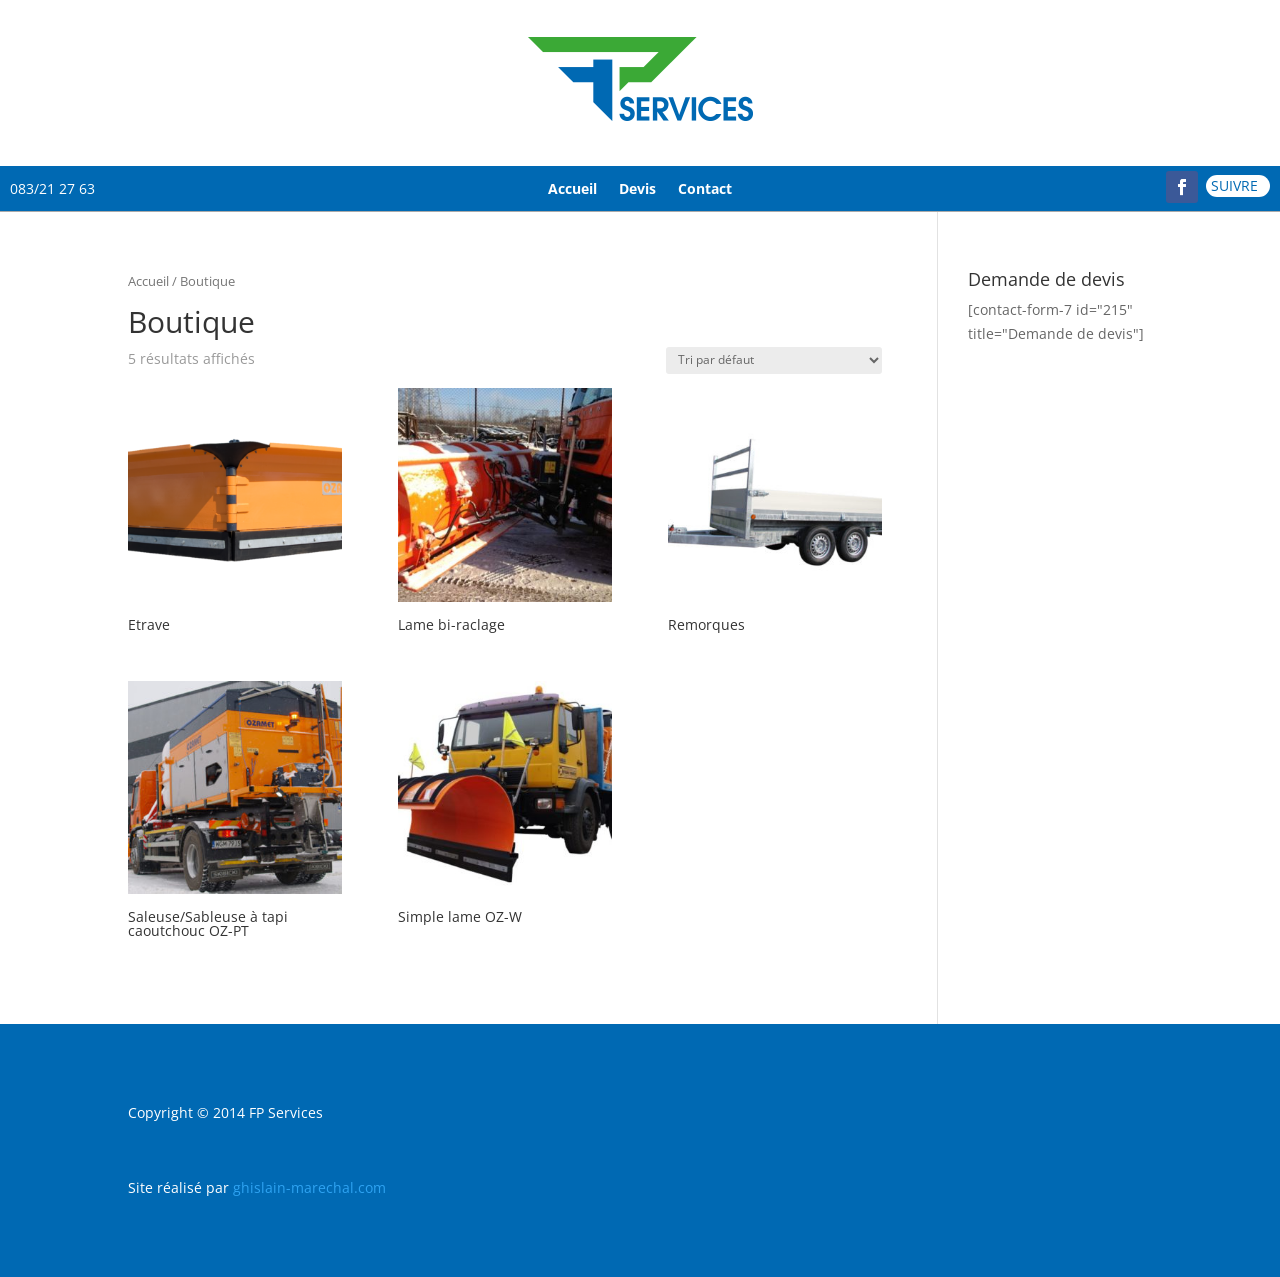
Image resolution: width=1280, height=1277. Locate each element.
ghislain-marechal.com (309, 1187)
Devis (637, 188)
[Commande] (774, 360)
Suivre (1234, 185)
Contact (705, 188)
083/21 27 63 (52, 188)
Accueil (572, 188)
